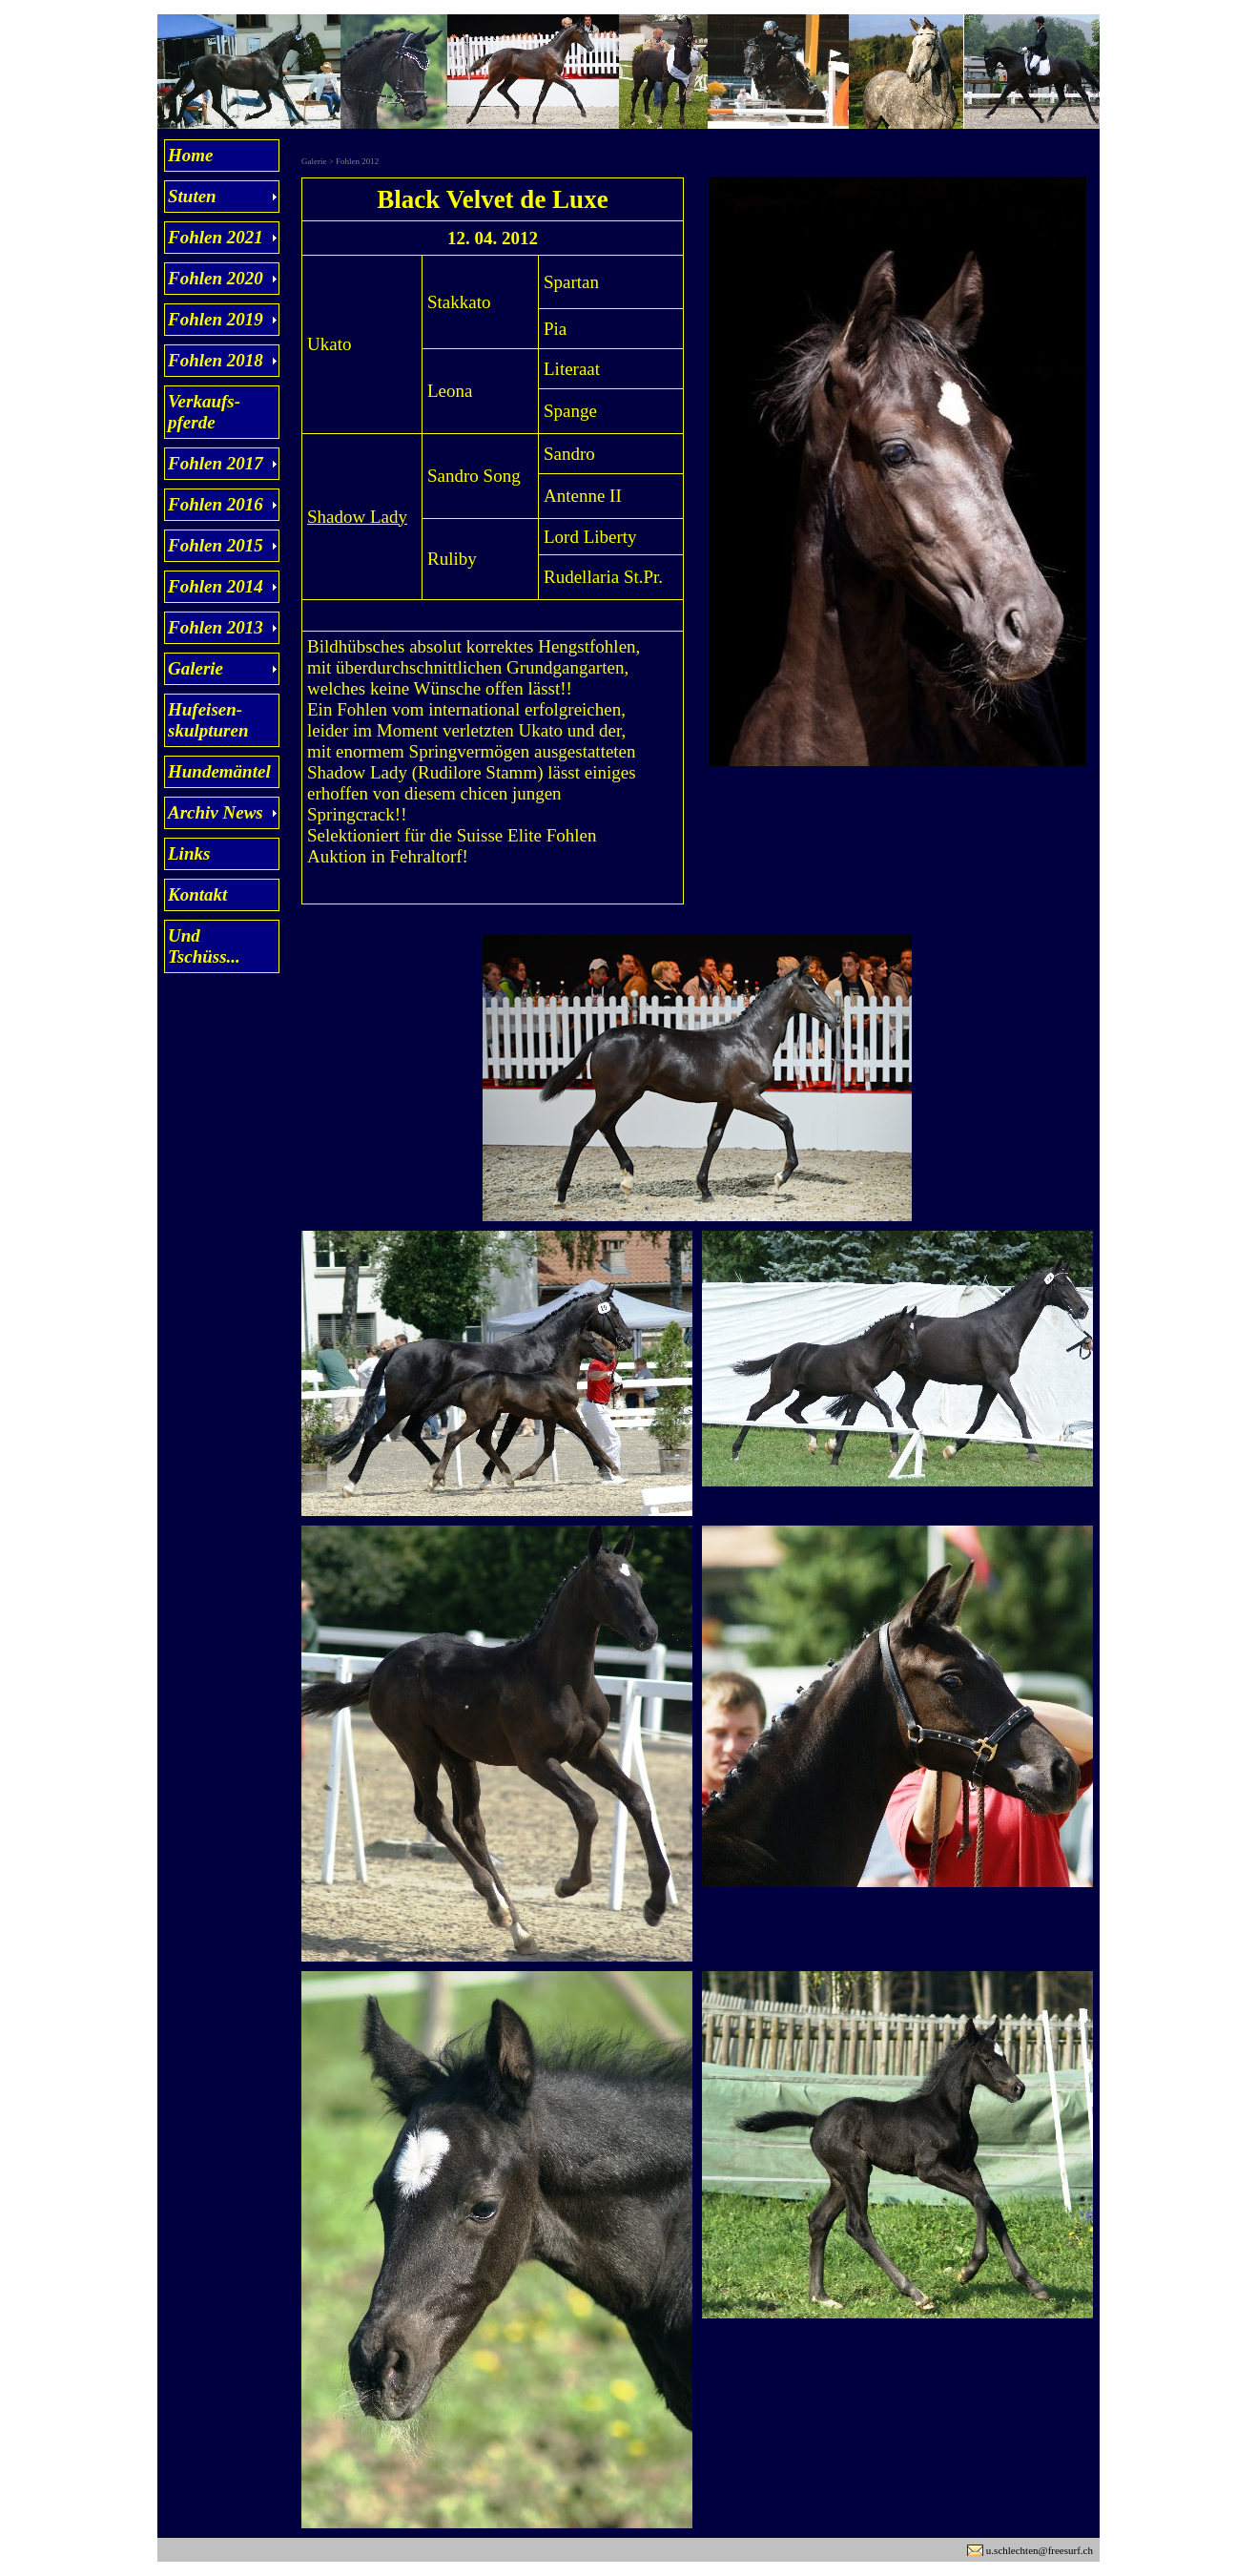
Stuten (192, 196)
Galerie (195, 668)
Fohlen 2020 (215, 278)
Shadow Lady (357, 517)
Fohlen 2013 (215, 627)
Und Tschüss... (204, 945)
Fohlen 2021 (215, 237)
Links (189, 853)
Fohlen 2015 (215, 545)
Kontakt (197, 894)
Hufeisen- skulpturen (208, 719)
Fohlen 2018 (215, 360)
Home (191, 155)
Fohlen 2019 (215, 319)
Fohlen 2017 (215, 463)
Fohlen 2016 (215, 504)
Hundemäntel (219, 771)
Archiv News (215, 812)
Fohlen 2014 (215, 586)
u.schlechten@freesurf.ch (1039, 2550)
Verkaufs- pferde (204, 411)
